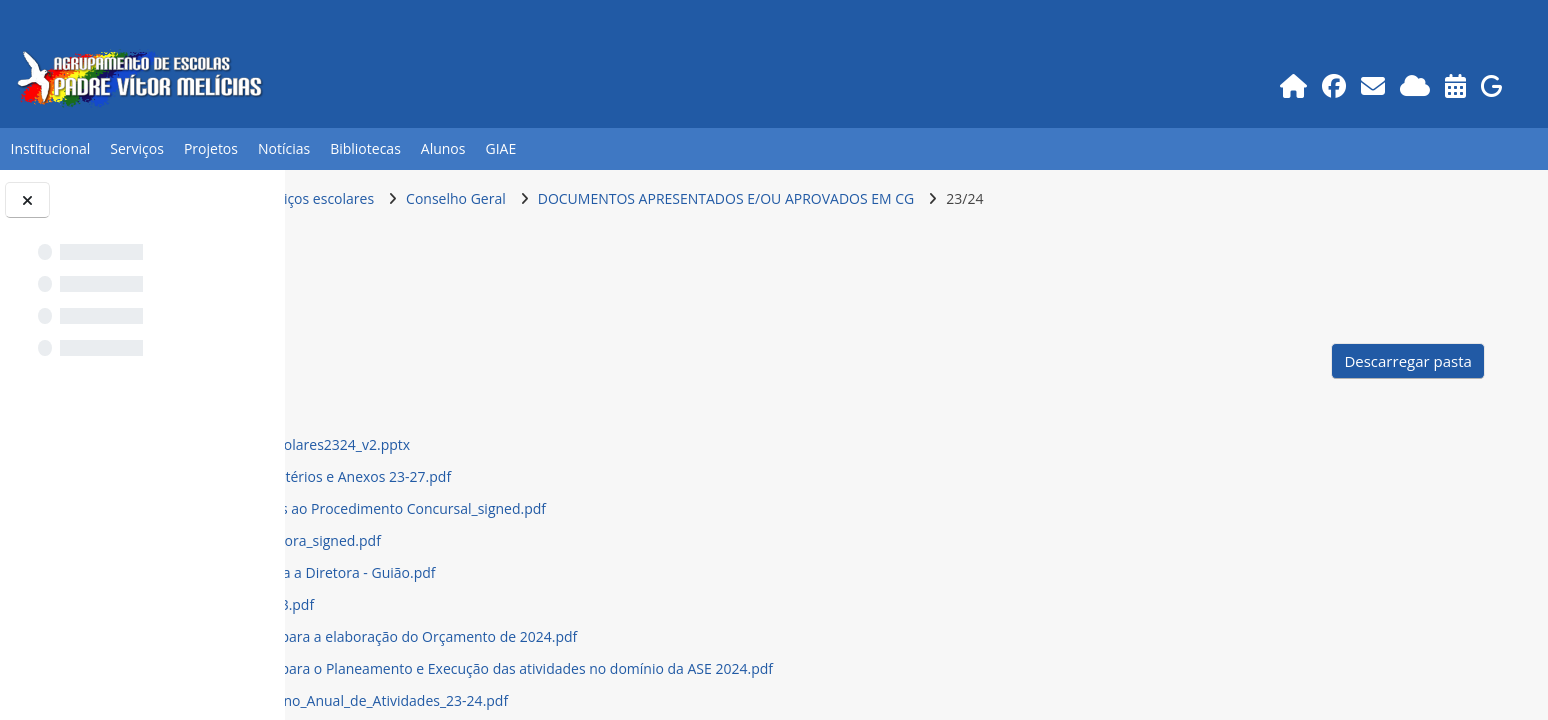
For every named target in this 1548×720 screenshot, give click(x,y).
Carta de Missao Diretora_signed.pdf (524, 540)
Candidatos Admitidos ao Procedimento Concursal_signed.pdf (607, 508)
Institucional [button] (50, 148)
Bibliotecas (365, 148)
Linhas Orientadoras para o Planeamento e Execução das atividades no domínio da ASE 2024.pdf (720, 668)
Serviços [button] (137, 148)
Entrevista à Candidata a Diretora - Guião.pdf (551, 572)
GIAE (500, 148)
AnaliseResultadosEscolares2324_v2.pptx (539, 444)
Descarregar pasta (1411, 361)
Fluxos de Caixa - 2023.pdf (491, 604)
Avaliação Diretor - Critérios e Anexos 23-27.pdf (559, 476)
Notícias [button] (284, 148)
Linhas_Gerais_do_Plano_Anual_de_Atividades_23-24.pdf (588, 700)
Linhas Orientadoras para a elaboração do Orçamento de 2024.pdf (622, 636)
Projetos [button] (211, 148)
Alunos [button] (443, 148)
